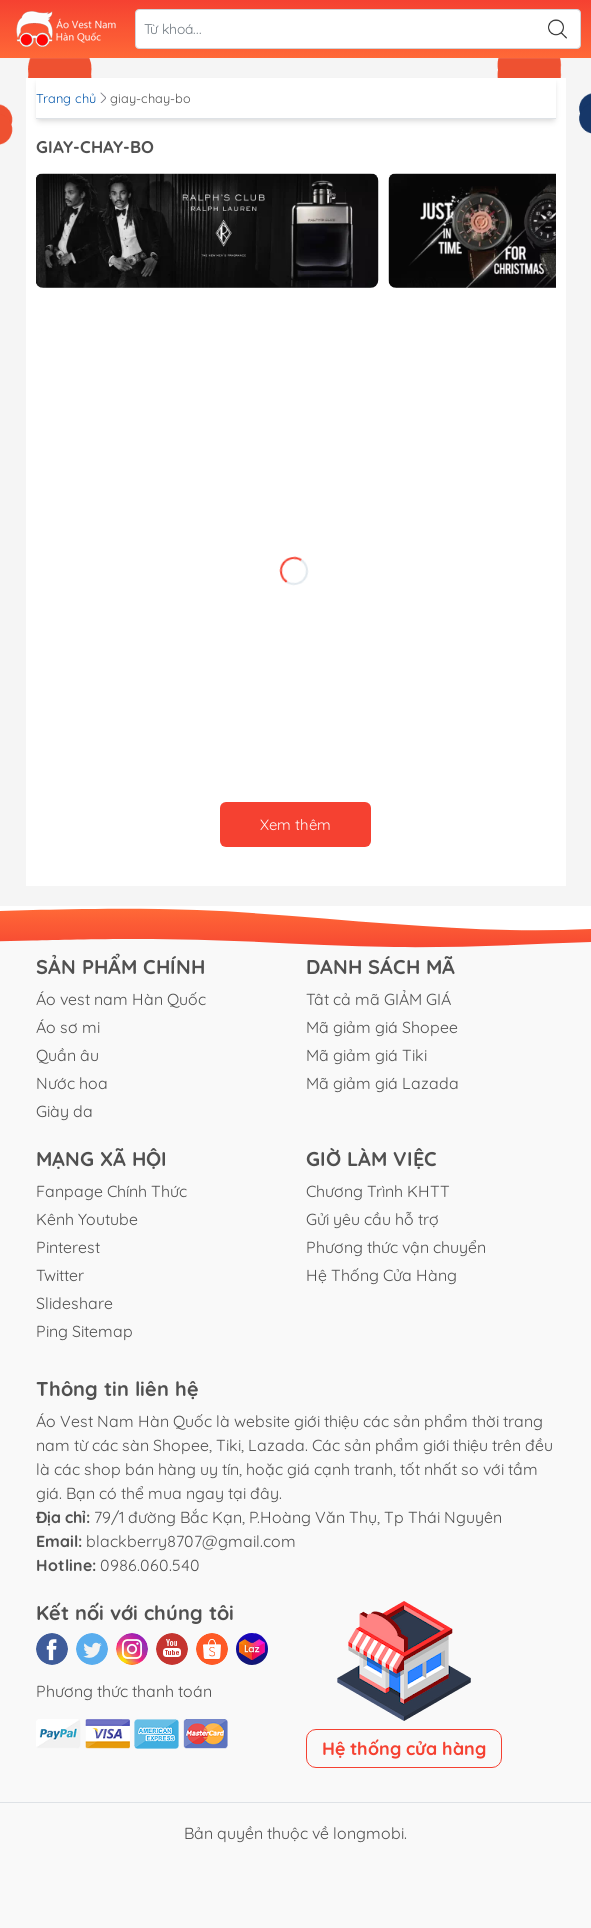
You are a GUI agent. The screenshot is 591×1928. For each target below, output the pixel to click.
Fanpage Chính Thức (111, 1191)
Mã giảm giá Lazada (382, 1083)
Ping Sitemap (84, 1331)
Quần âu (67, 1055)
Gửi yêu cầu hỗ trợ (372, 1219)
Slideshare (74, 1303)
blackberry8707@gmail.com (191, 1541)
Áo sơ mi (68, 1027)
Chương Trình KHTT (378, 1191)
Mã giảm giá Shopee (382, 1027)
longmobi (368, 1833)
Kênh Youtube (87, 1219)
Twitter (60, 1275)
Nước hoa (72, 1083)
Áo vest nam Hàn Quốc (121, 999)
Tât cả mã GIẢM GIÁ (378, 999)
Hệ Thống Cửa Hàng (381, 1275)
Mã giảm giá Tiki (366, 1055)
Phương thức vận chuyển (396, 1247)
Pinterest (68, 1247)
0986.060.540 (150, 1565)
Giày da (64, 1111)
